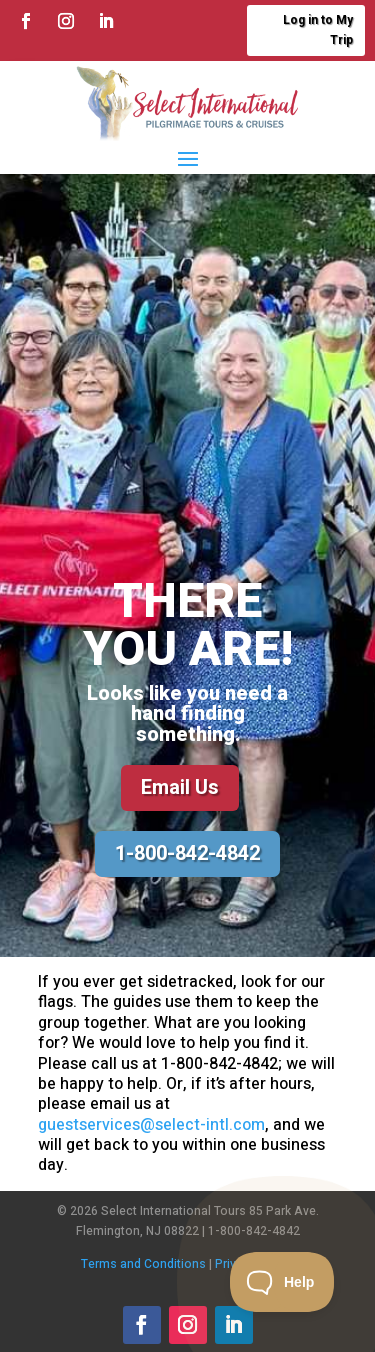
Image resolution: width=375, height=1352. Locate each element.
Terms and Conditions (143, 1264)
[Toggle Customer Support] (282, 1282)
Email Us (180, 787)
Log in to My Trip (318, 30)
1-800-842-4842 (187, 853)
